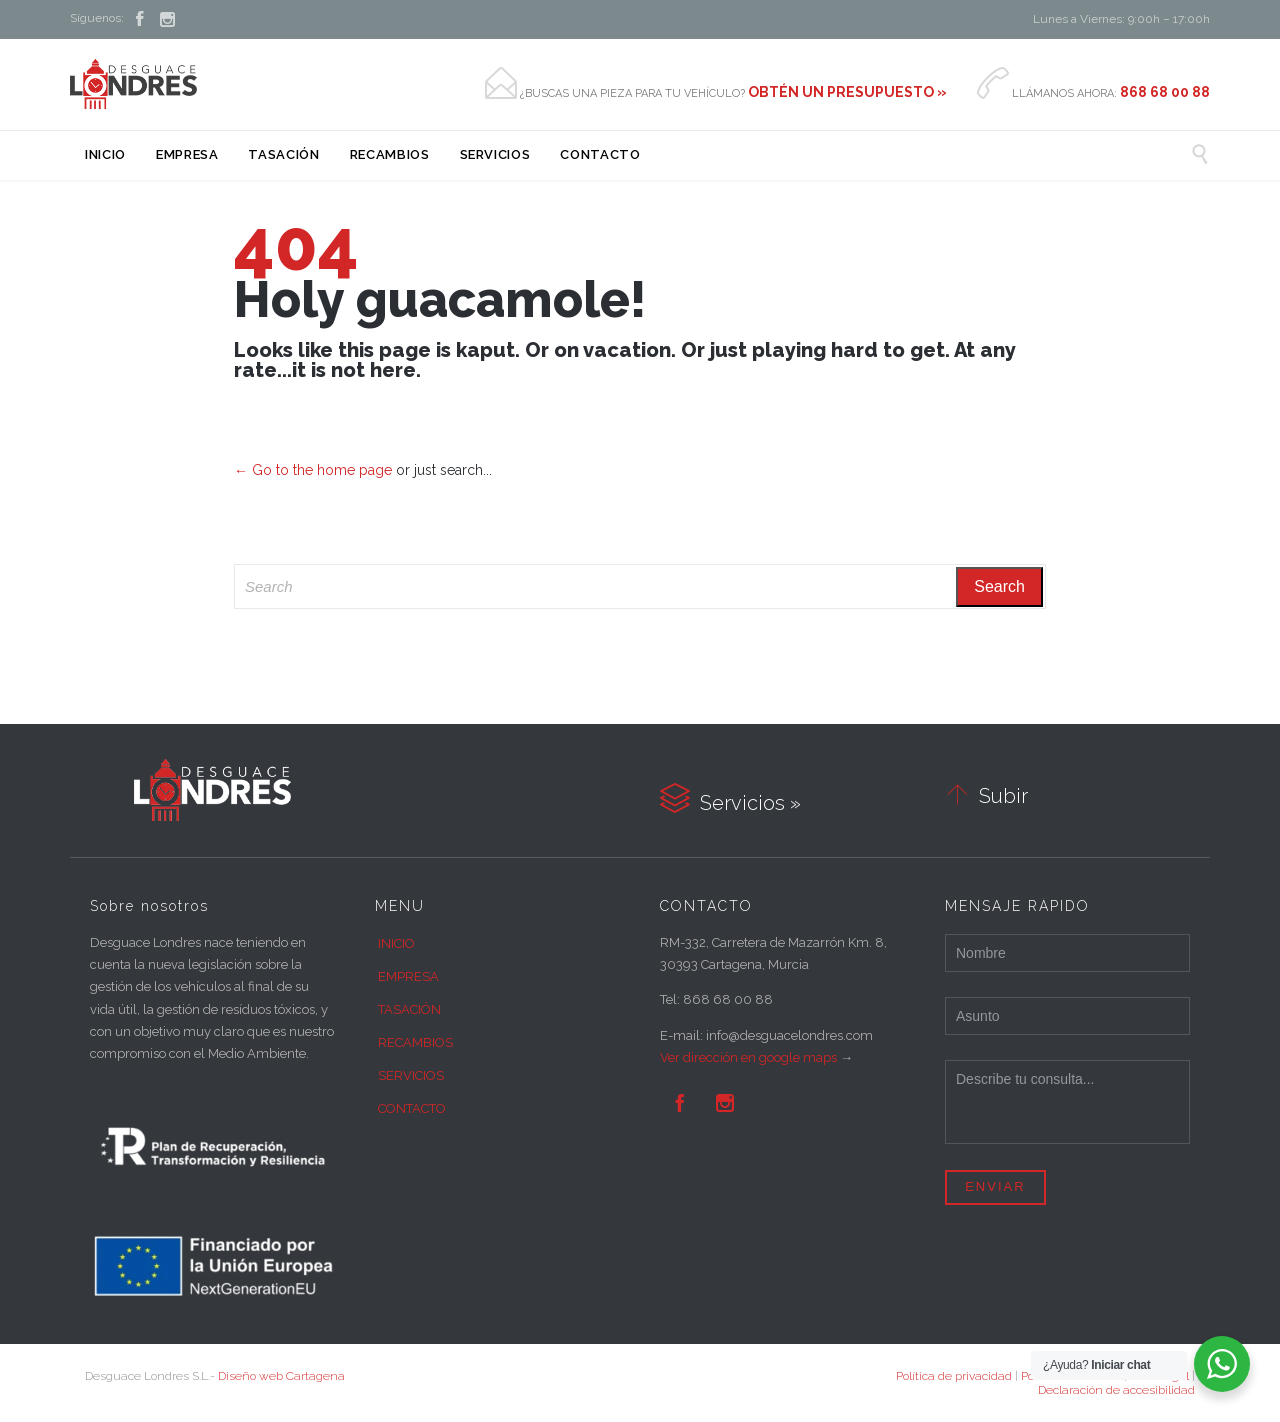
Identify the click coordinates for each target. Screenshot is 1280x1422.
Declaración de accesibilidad (1116, 1390)
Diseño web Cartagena (281, 1376)
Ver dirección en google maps (748, 1057)
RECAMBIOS (415, 1042)
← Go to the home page (313, 470)
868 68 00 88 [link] (728, 999)
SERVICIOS (411, 1075)
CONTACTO (412, 1108)
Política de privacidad (954, 1376)
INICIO (396, 943)
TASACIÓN (409, 1009)
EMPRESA (408, 976)
